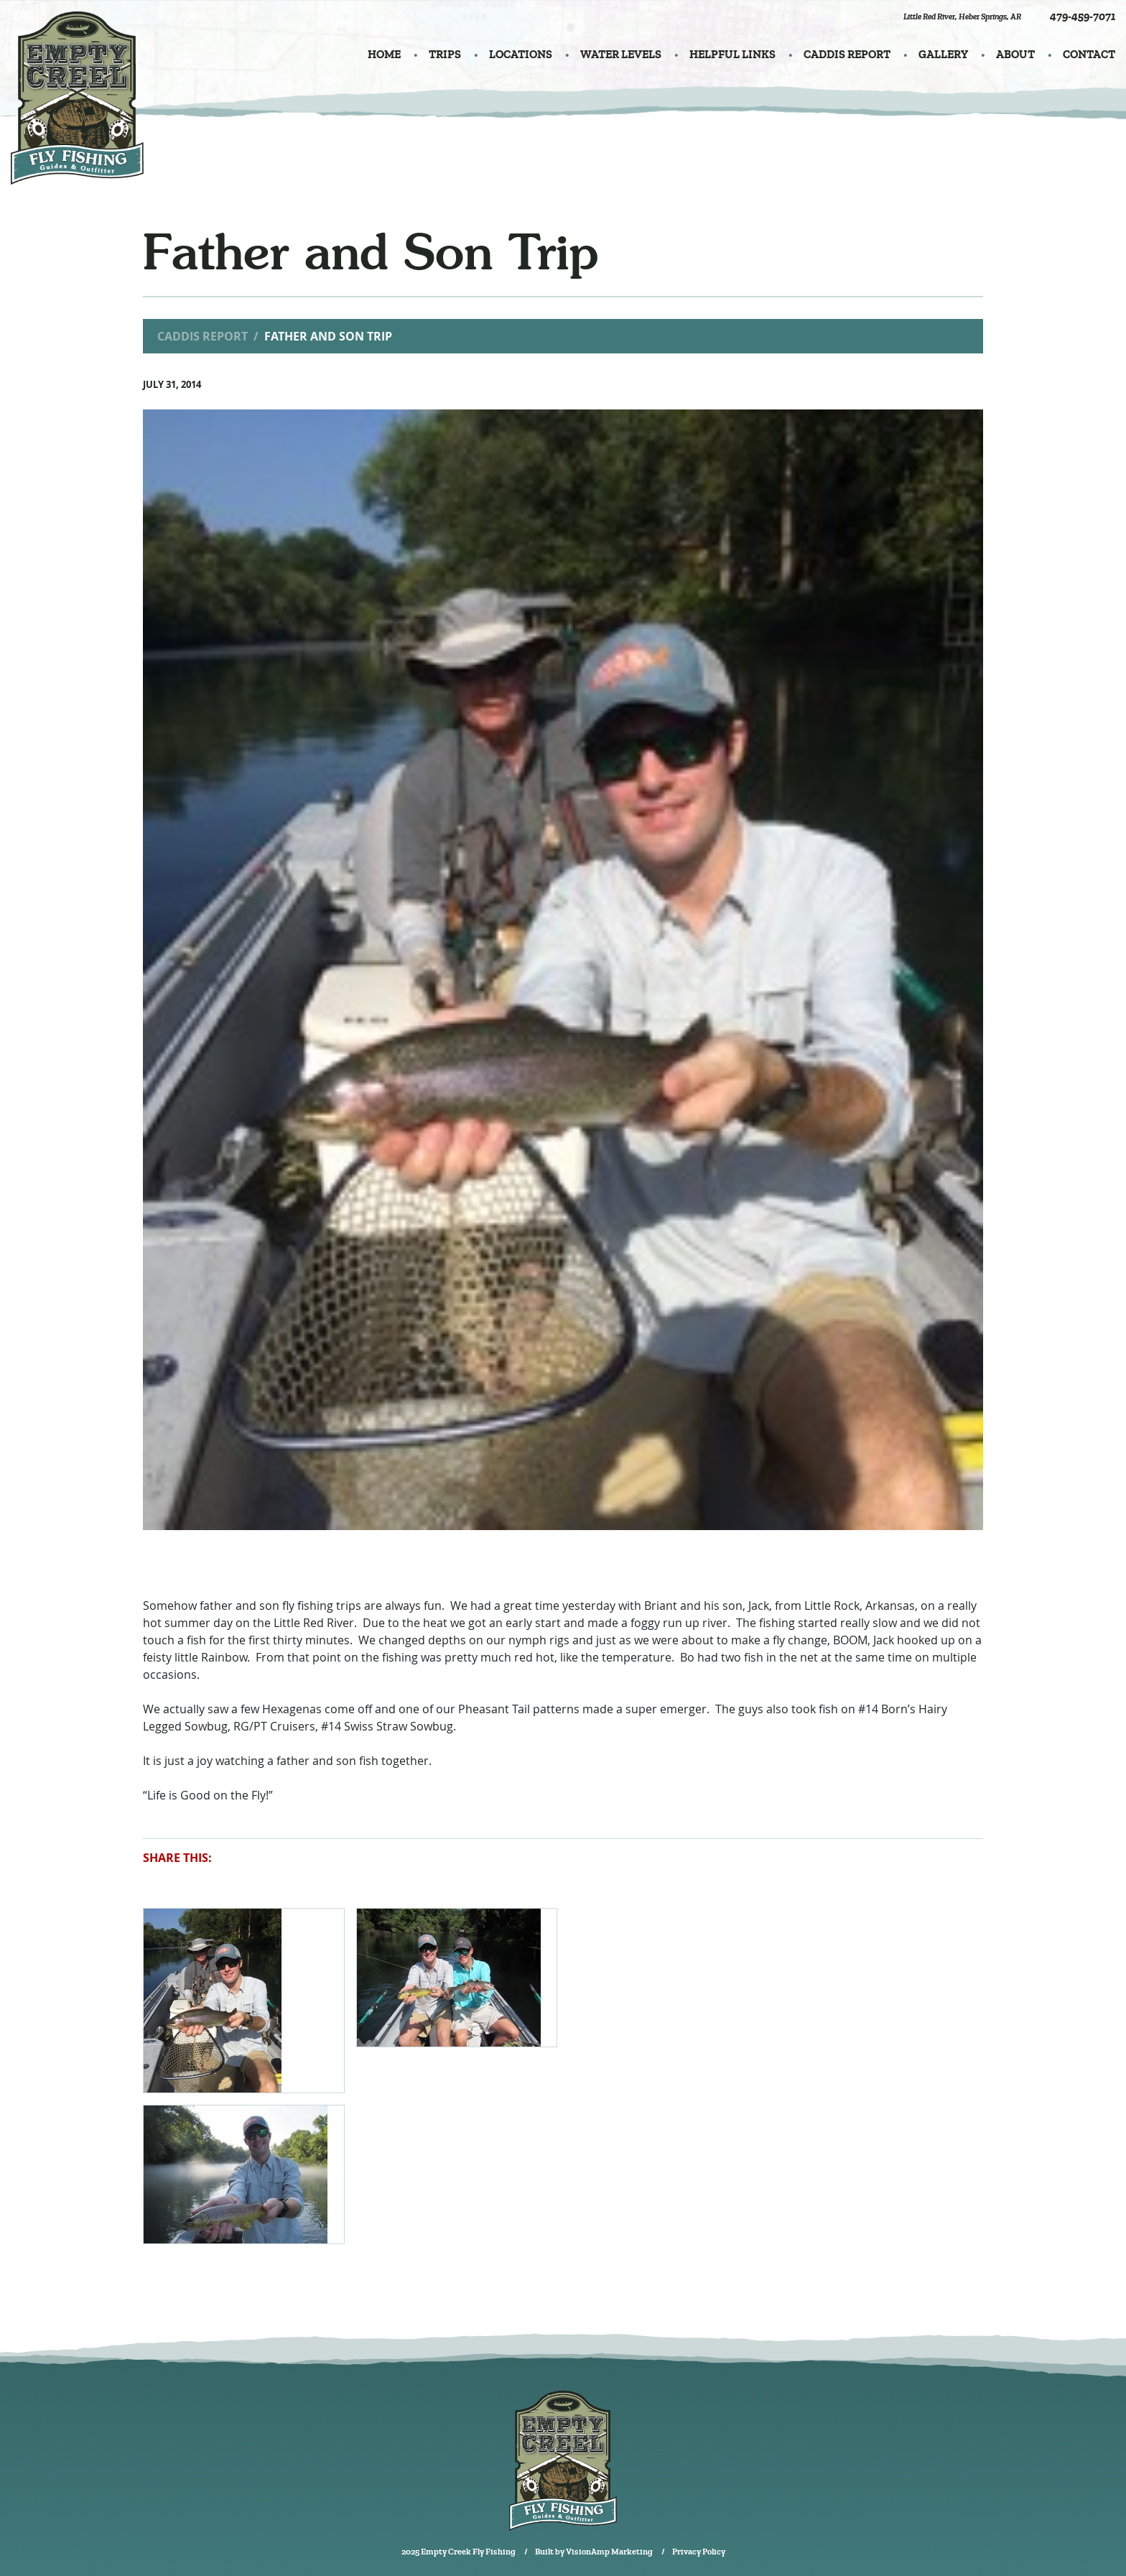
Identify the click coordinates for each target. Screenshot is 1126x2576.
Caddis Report (202, 336)
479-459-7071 (1082, 16)
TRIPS (445, 54)
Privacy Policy (698, 2552)
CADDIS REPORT (847, 54)
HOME (384, 54)
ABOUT (1015, 54)
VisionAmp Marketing (609, 2552)
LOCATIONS (520, 54)
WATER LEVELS (620, 54)
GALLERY (943, 54)
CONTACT (1089, 54)
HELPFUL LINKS (732, 54)
